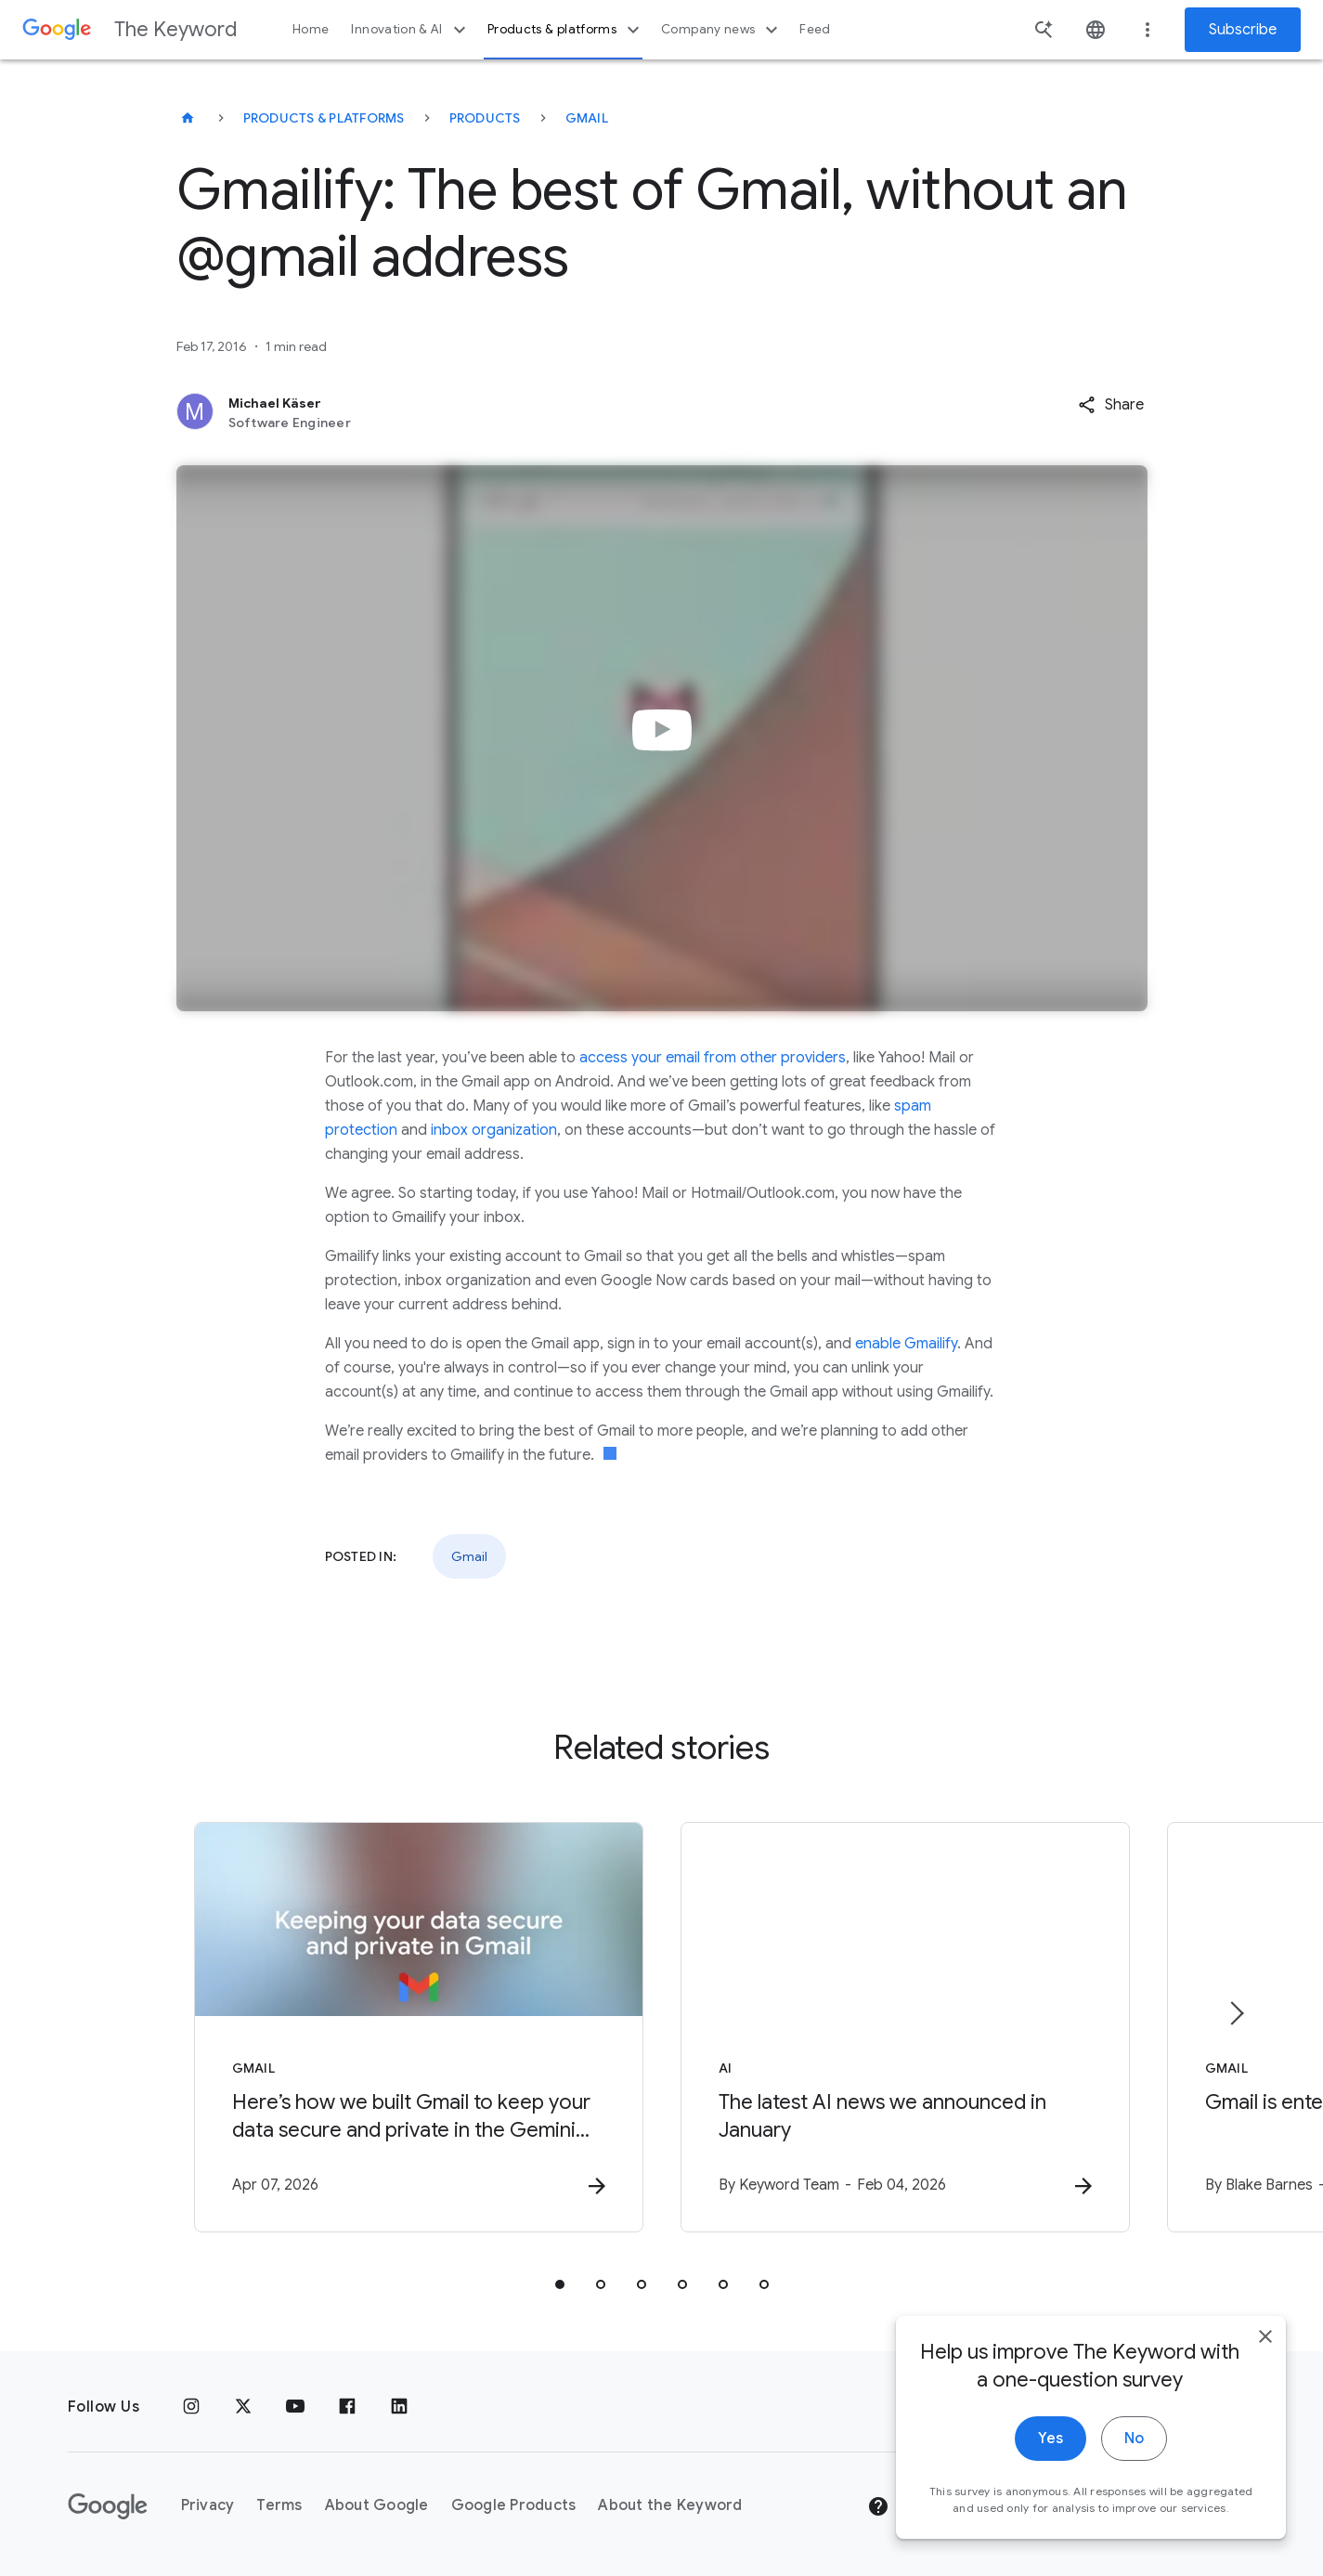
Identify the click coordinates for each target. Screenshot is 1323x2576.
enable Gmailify (906, 1343)
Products (485, 118)
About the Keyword (670, 2505)
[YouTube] (295, 2407)
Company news (722, 30)
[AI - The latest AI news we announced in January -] (905, 2027)
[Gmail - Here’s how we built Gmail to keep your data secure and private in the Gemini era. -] (418, 2027)
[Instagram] (191, 2407)
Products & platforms (565, 30)
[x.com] (243, 2407)
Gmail (586, 118)
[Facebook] (347, 2407)
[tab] (559, 2284)
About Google (377, 2505)
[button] (1111, 404)
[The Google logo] (108, 2506)
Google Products (514, 2505)
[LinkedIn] (399, 2407)
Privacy (208, 2505)
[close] (1265, 2418)
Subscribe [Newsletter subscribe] (1243, 29)
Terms (279, 2505)
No (1134, 2520)
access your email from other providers (712, 1057)
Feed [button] (814, 29)
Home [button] (310, 29)
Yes (1050, 2520)
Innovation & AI (410, 30)
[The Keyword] (187, 118)
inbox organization (494, 1130)
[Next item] (1235, 2013)
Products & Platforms (324, 118)
